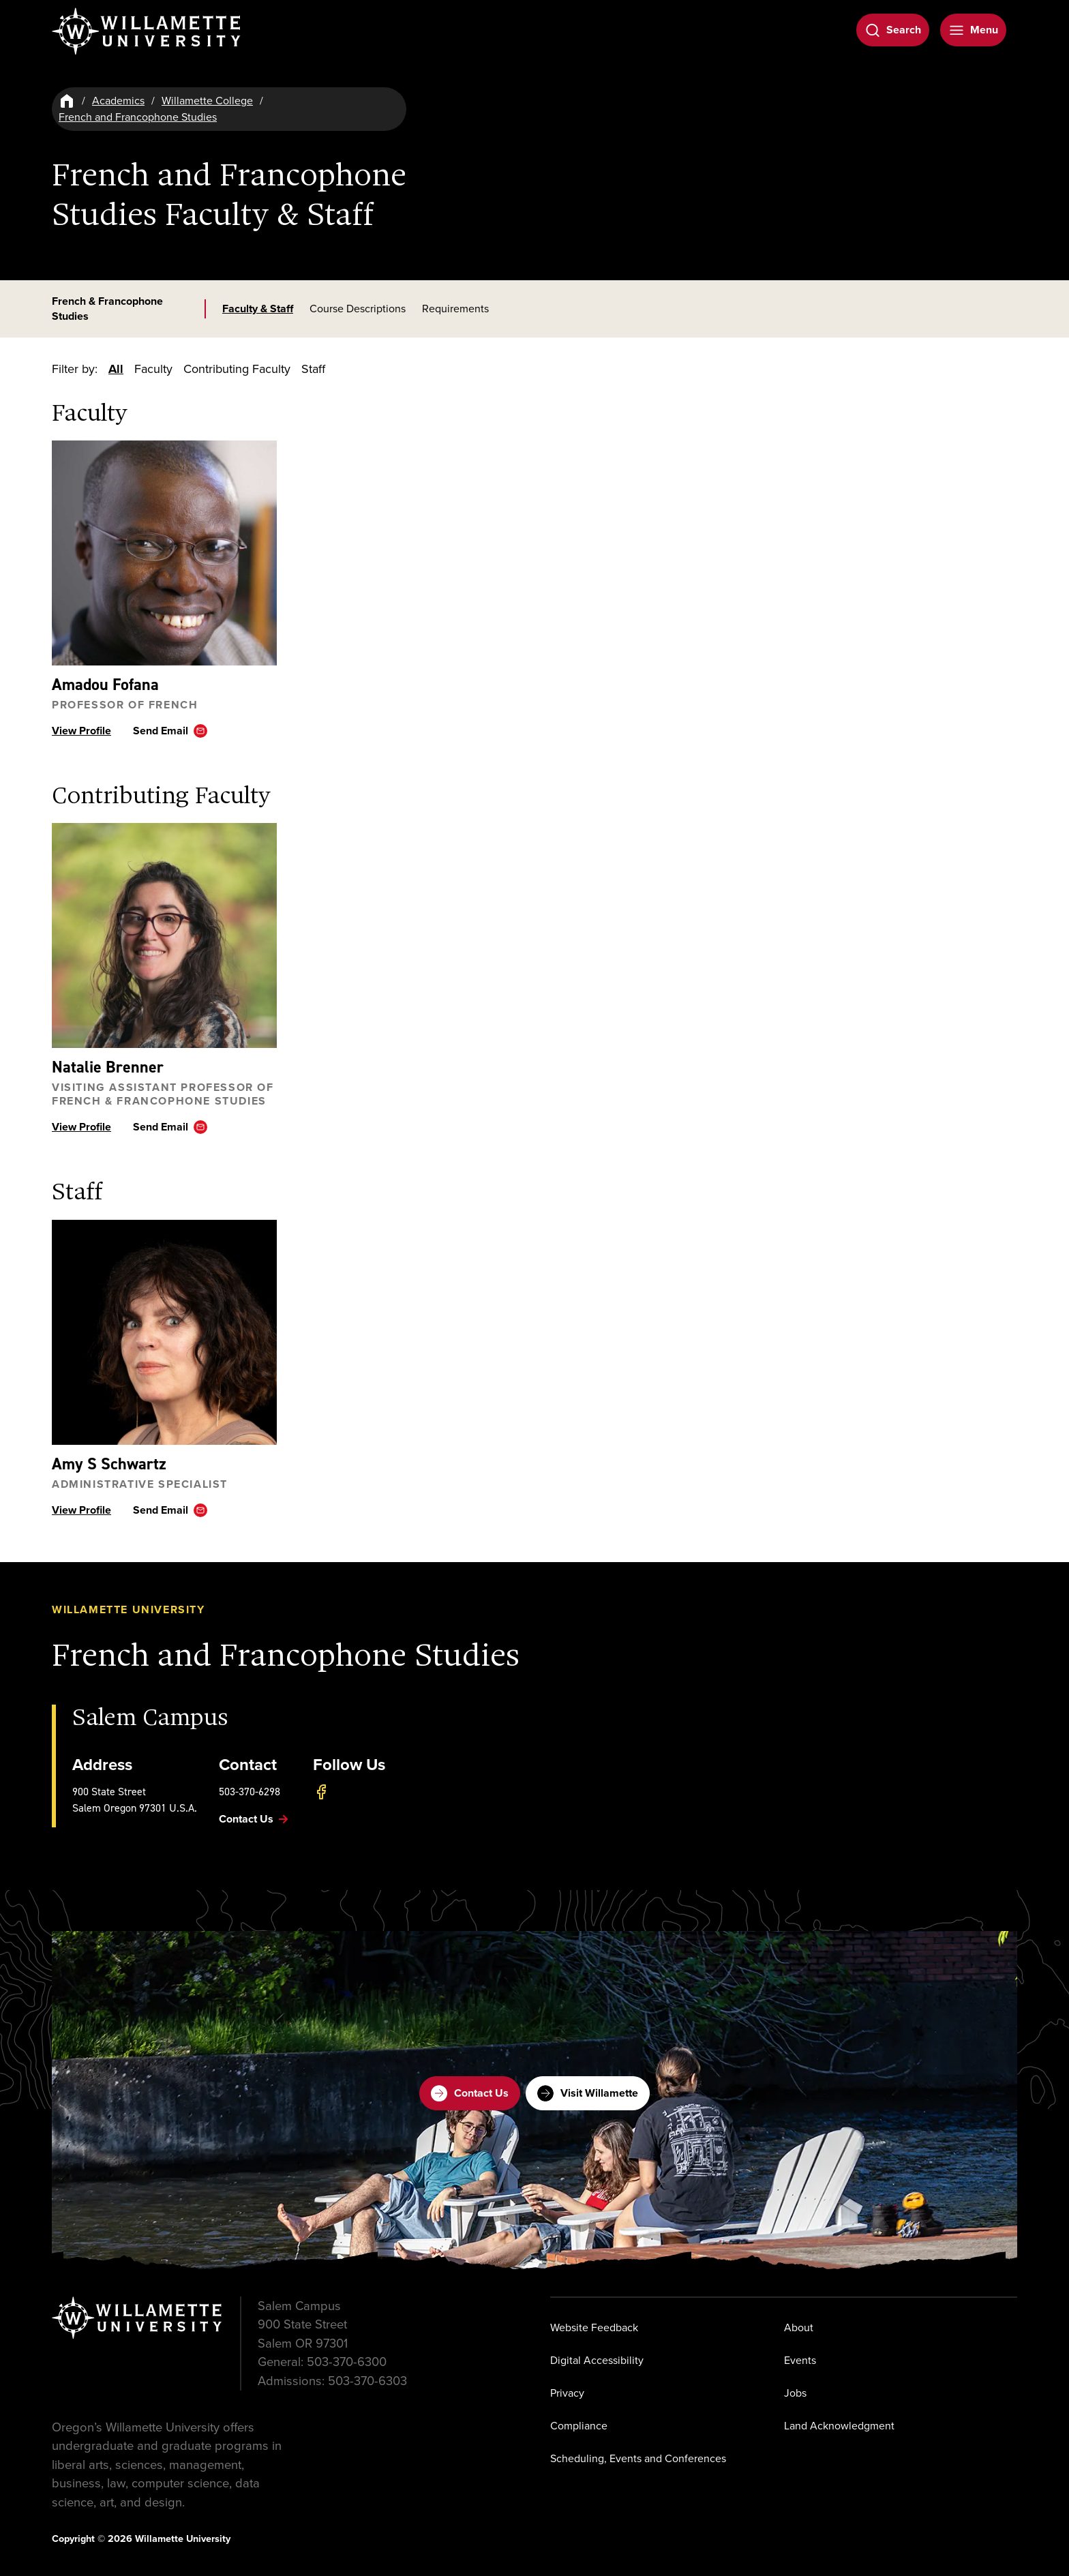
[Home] (67, 101)
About (798, 2327)
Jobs (795, 2392)
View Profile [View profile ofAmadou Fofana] (81, 730)
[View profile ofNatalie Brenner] (164, 936)
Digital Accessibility (597, 2359)
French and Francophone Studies (138, 117)
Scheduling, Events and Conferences (638, 2458)
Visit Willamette (587, 2092)
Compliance (578, 2425)
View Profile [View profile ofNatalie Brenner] (81, 1127)
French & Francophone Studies (107, 309)
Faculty (153, 369)
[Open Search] (892, 30)
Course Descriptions (358, 308)
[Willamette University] (147, 31)
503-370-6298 (249, 1791)
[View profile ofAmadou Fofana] (164, 552)
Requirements (455, 308)
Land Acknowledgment (839, 2425)
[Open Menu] (973, 30)
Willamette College (207, 100)
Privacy (567, 2392)
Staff (313, 369)
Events (800, 2359)
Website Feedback (594, 2327)
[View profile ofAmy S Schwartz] (164, 1332)
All (115, 369)
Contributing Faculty (236, 369)
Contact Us (470, 2092)
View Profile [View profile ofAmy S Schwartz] (81, 1510)
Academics (118, 100)
